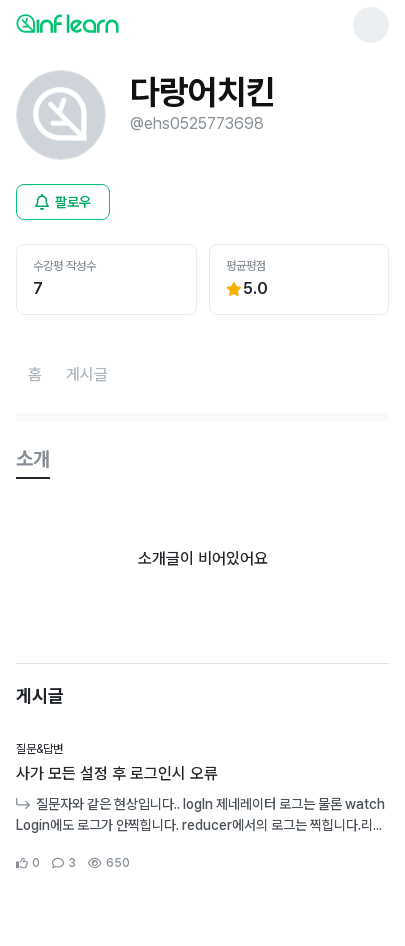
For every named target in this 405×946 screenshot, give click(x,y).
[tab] (33, 460)
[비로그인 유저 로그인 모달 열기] (63, 202)
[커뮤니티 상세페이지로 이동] (202, 807)
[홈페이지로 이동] (35, 375)
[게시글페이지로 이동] (87, 375)
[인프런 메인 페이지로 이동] (116, 23)
